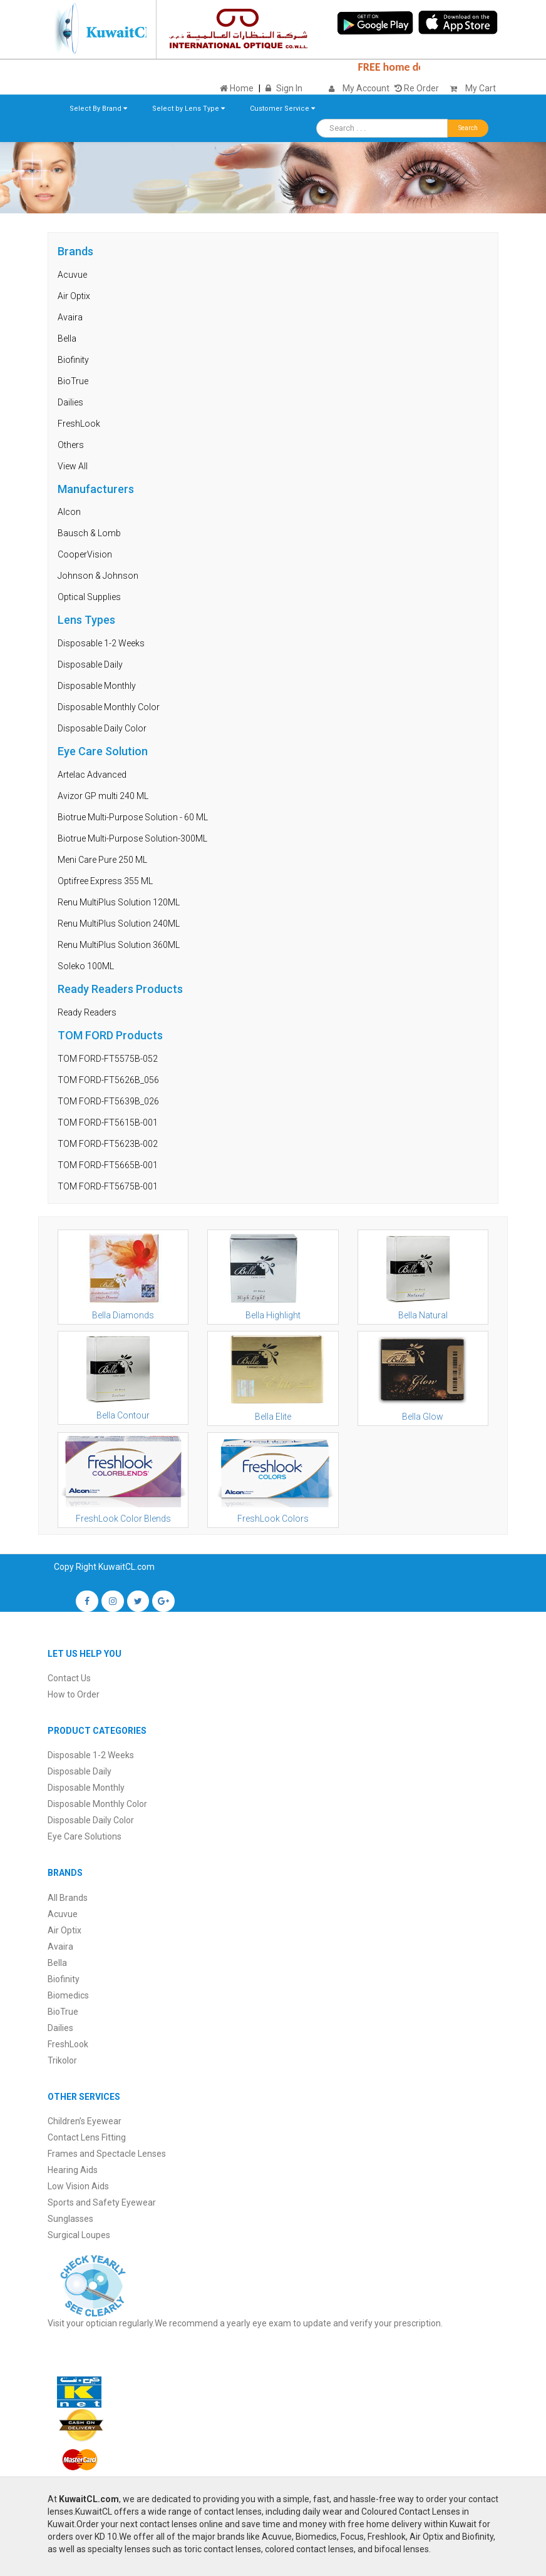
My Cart (470, 88)
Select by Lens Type (188, 108)
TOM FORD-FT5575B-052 (108, 1059)
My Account (366, 88)
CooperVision (85, 554)
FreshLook (79, 424)
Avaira (70, 317)
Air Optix (74, 296)
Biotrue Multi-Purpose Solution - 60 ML (133, 817)
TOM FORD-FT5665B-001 (108, 1165)
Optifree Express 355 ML (105, 881)
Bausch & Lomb (89, 533)
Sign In (289, 88)
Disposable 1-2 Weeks (101, 643)
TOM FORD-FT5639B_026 (108, 1101)
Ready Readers (87, 1012)
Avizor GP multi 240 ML (103, 796)
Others (71, 445)
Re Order (416, 88)
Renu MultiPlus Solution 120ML (119, 902)
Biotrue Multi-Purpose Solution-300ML (132, 838)
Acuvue (72, 275)
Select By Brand (98, 108)
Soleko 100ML (86, 966)
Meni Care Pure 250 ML (102, 860)
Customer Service (282, 108)
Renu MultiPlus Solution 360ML (119, 945)
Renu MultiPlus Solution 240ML (119, 924)
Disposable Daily (90, 664)
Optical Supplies (89, 597)
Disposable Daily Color (102, 728)
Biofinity (73, 360)
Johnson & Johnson (98, 576)
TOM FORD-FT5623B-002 (108, 1144)
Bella (67, 338)
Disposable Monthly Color (109, 707)
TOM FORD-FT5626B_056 (108, 1080)
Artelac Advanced (92, 775)
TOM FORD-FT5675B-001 (108, 1186)
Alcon (69, 512)
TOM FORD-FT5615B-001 (108, 1122)
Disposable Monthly (97, 686)
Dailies (70, 402)
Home (237, 88)
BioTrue (73, 381)
